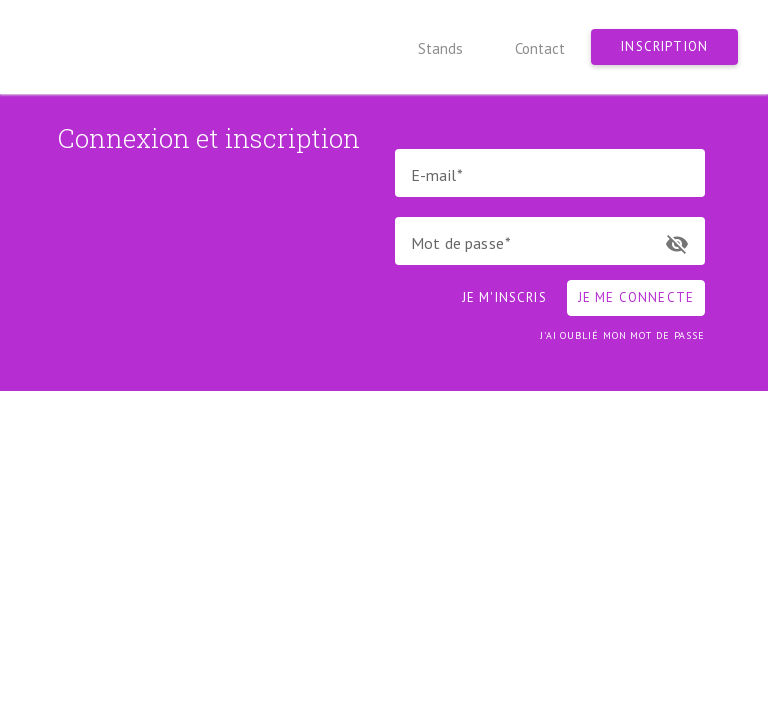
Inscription (664, 46)
